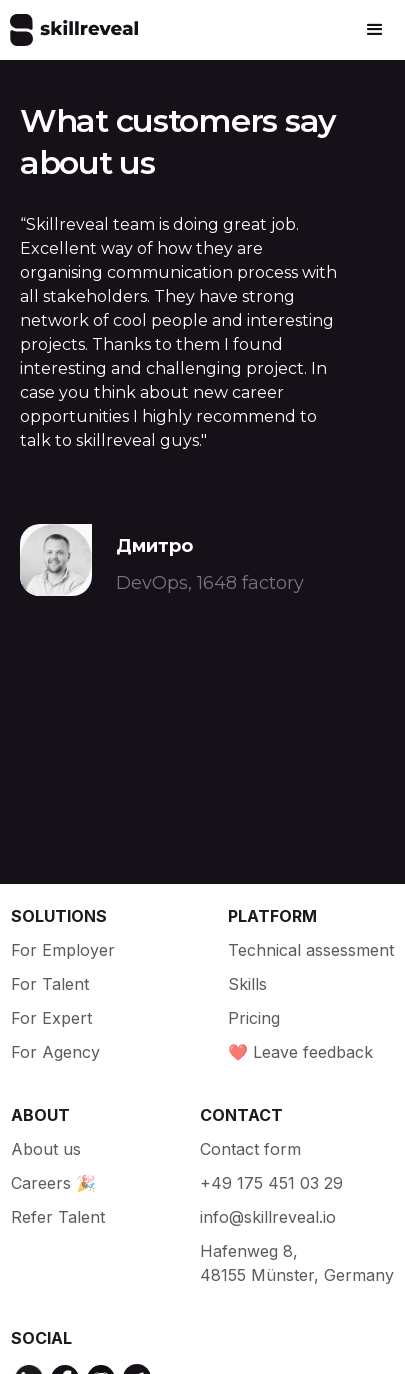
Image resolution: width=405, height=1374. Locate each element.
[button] (375, 30)
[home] (69, 30)
